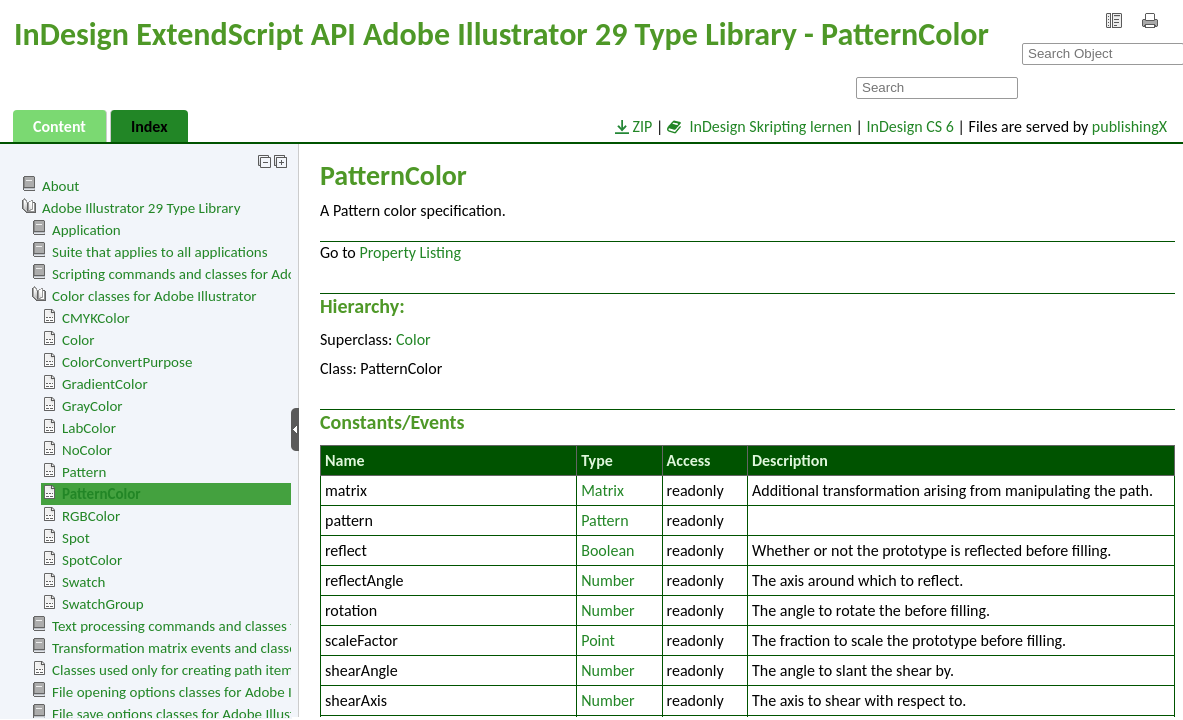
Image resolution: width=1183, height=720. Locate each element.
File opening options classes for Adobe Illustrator (199, 692)
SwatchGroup (103, 604)
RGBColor (91, 516)
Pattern (84, 472)
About (60, 186)
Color (78, 340)
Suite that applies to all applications (160, 252)
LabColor (89, 428)
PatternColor (101, 494)
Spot (76, 538)
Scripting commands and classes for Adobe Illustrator (213, 274)
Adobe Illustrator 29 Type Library (141, 208)
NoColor (87, 450)
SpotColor (92, 560)
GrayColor (92, 406)
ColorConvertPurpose (127, 362)
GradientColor (105, 384)
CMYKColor (96, 318)
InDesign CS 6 (910, 126)
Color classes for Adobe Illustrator (154, 296)
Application (86, 230)
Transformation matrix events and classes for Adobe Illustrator (240, 648)
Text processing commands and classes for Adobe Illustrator (233, 626)
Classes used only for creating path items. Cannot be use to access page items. (289, 670)
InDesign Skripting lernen (759, 126)
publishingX (1129, 126)
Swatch (83, 582)
